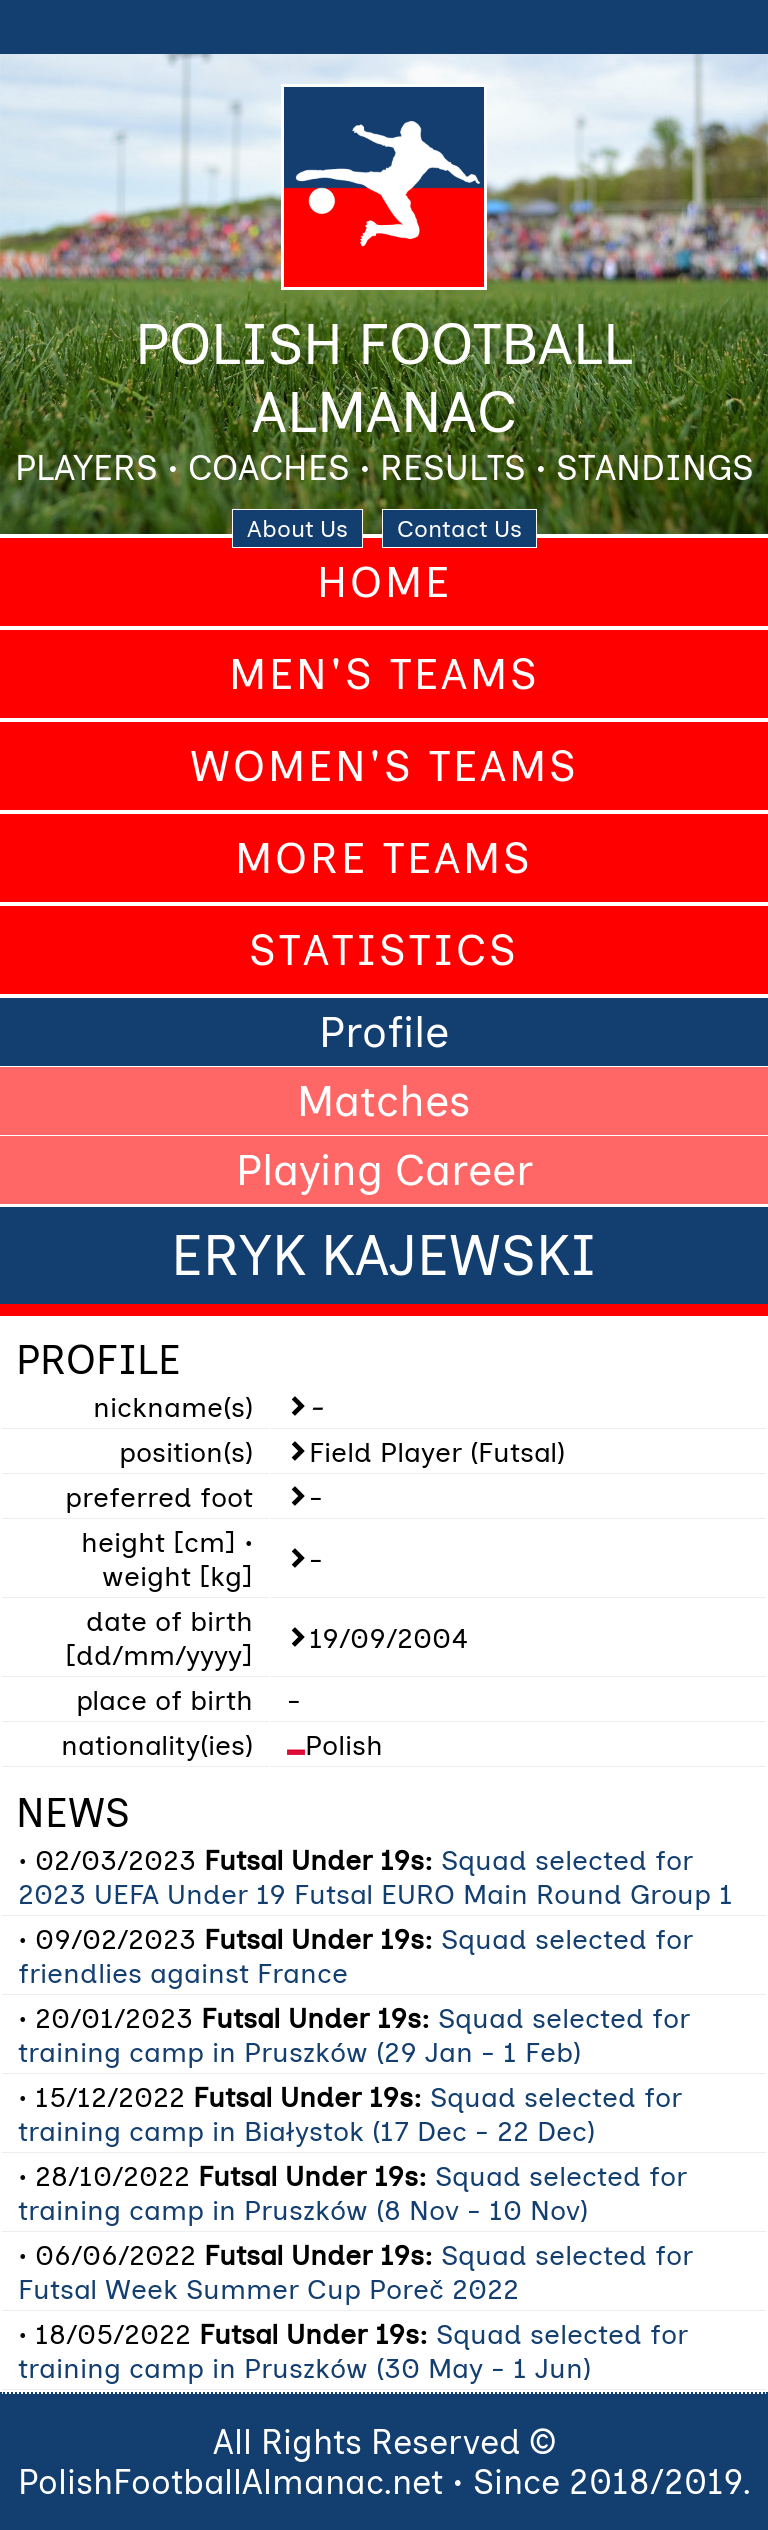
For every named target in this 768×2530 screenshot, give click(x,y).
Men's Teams (384, 674)
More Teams (384, 858)
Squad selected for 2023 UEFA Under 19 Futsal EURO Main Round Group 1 (375, 1877)
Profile (384, 1032)
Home (384, 582)
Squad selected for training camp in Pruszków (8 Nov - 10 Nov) (352, 2193)
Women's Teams (384, 766)
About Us (297, 528)
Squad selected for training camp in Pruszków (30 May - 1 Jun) (353, 2351)
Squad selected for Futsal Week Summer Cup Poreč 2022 (355, 2272)
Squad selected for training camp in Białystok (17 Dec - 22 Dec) (350, 2114)
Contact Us (459, 528)
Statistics (384, 950)
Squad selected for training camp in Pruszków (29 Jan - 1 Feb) (354, 2035)
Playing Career (384, 1170)
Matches (384, 1101)
